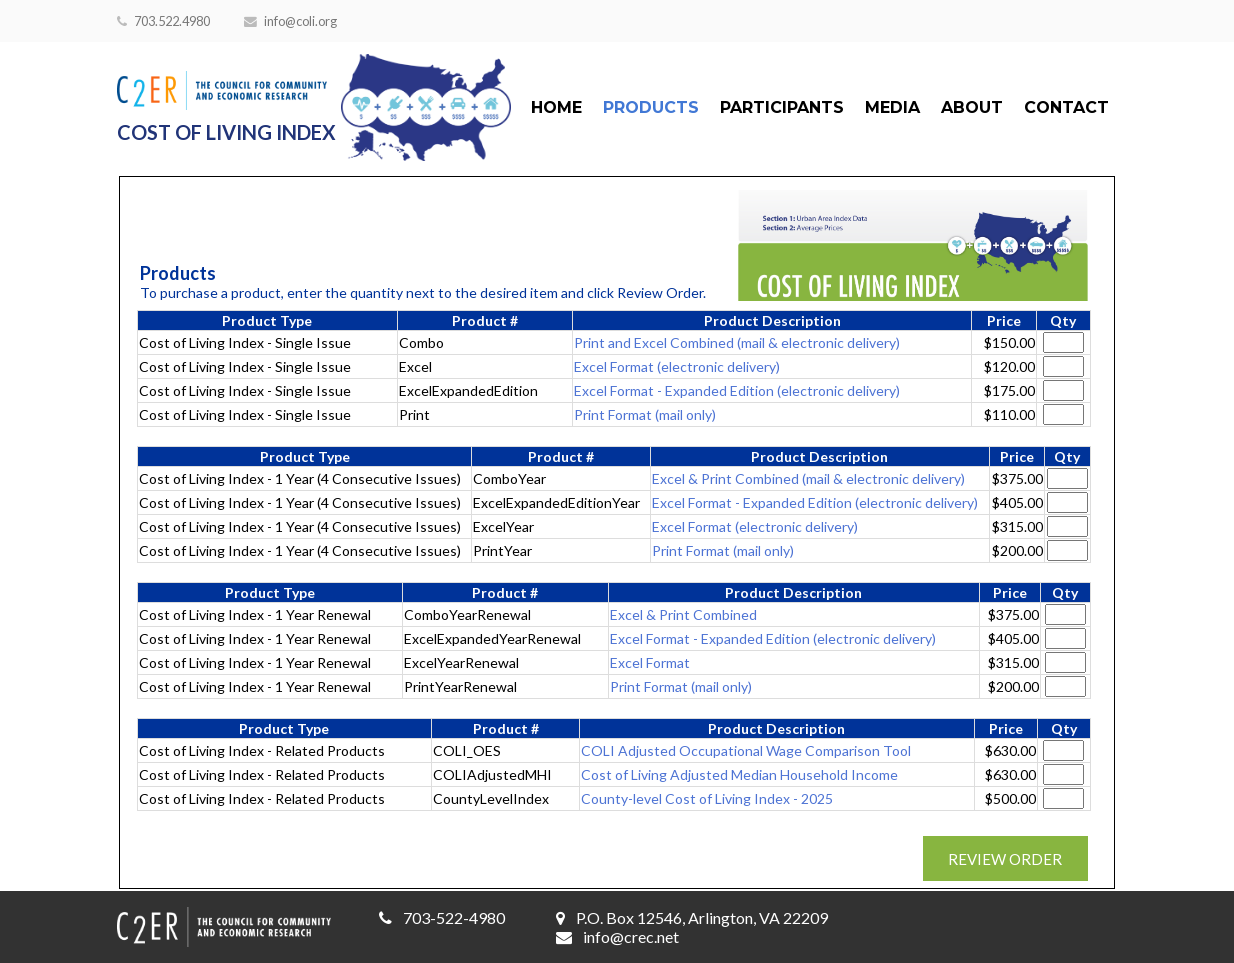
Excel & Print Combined (683, 614)
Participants (782, 107)
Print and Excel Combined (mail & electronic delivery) (737, 342)
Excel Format (650, 662)
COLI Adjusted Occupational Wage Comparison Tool (746, 750)
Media (892, 107)
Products (651, 107)
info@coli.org (290, 21)
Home (556, 107)
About (972, 107)
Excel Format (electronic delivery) (677, 366)
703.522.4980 (163, 21)
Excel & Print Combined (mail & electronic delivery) (808, 478)
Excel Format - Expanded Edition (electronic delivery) (737, 390)
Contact (1066, 107)
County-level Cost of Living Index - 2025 (707, 798)
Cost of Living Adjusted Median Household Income (739, 774)
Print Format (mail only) (645, 414)
